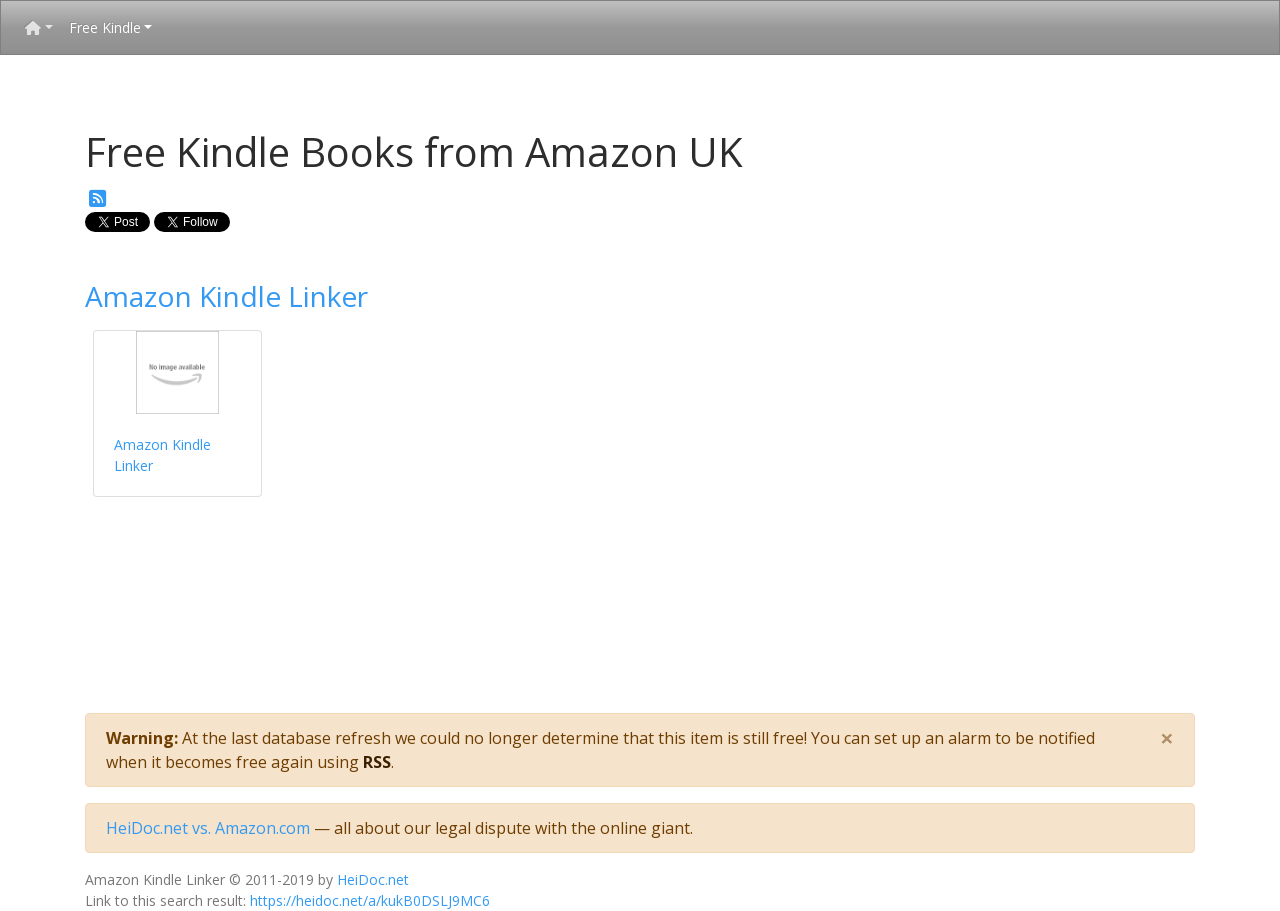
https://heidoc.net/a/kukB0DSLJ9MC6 (370, 900)
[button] (39, 27)
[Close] (1167, 738)
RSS (377, 762)
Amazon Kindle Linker (226, 296)
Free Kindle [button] (105, 27)
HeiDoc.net (373, 879)
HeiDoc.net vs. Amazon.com (208, 828)
